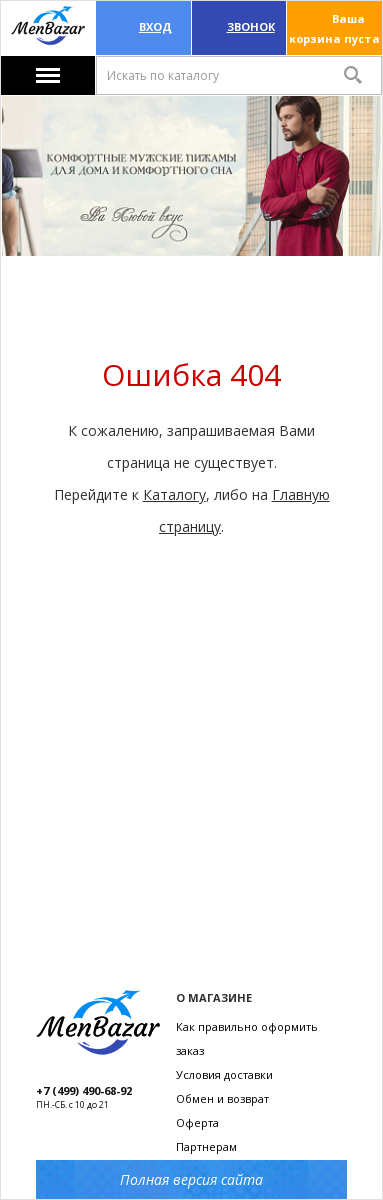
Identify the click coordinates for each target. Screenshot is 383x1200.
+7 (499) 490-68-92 (84, 1090)
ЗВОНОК (251, 26)
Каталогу (174, 494)
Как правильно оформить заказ (247, 1038)
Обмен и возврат (222, 1098)
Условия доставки (224, 1074)
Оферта (197, 1122)
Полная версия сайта (191, 1179)
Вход (155, 26)
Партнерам (206, 1146)
